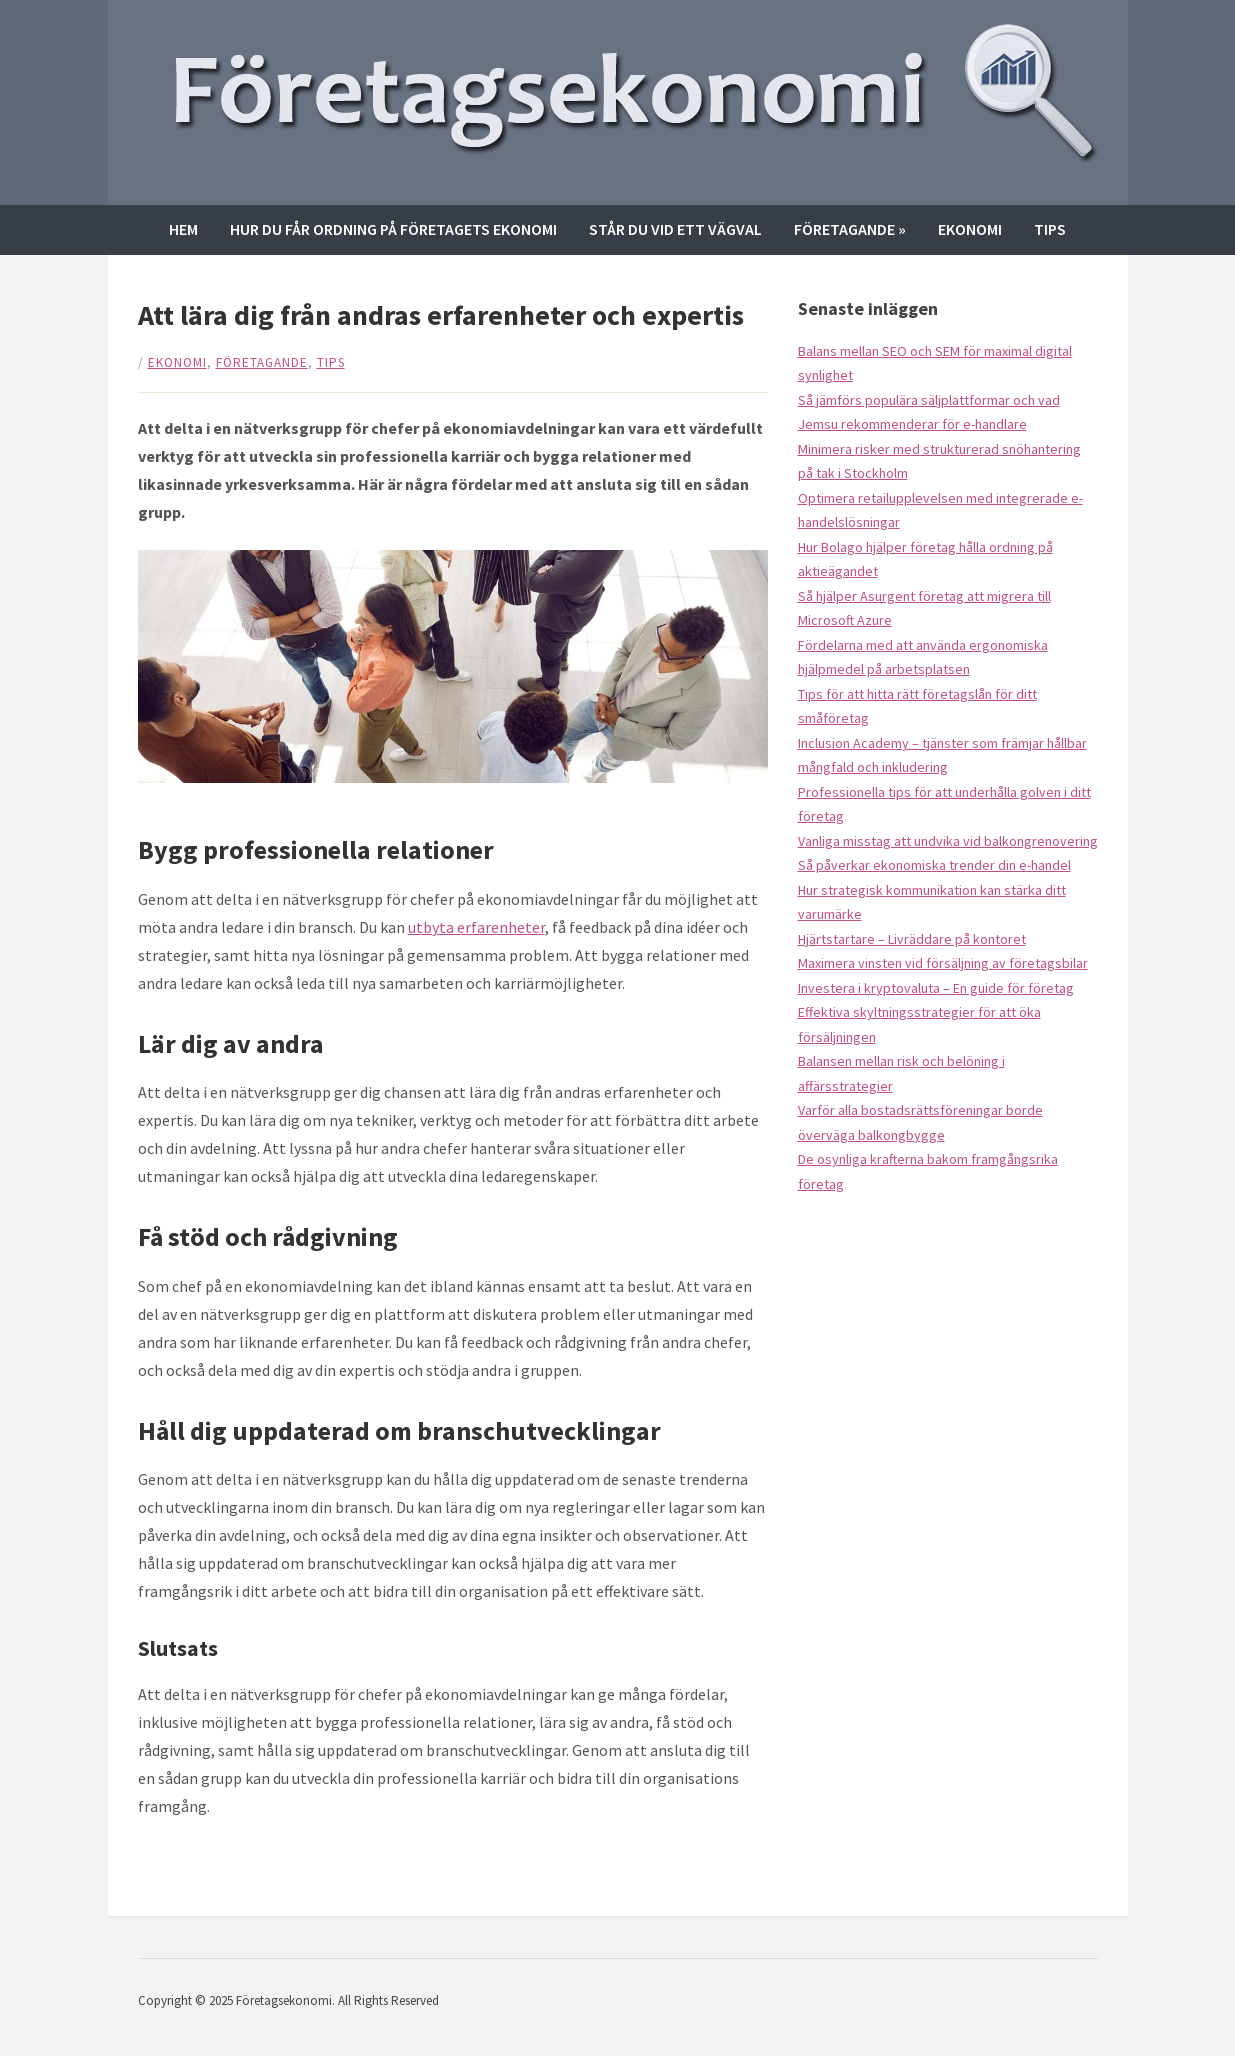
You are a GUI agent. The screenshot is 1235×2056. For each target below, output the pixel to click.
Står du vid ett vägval (675, 229)
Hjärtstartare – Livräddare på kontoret (912, 939)
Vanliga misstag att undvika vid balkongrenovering (948, 841)
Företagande (850, 229)
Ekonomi (970, 229)
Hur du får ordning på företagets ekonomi (393, 229)
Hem (183, 229)
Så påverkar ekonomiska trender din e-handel (934, 865)
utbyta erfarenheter (476, 927)
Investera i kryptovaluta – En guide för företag (936, 988)
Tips (1050, 229)
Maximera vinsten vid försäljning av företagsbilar (943, 963)
